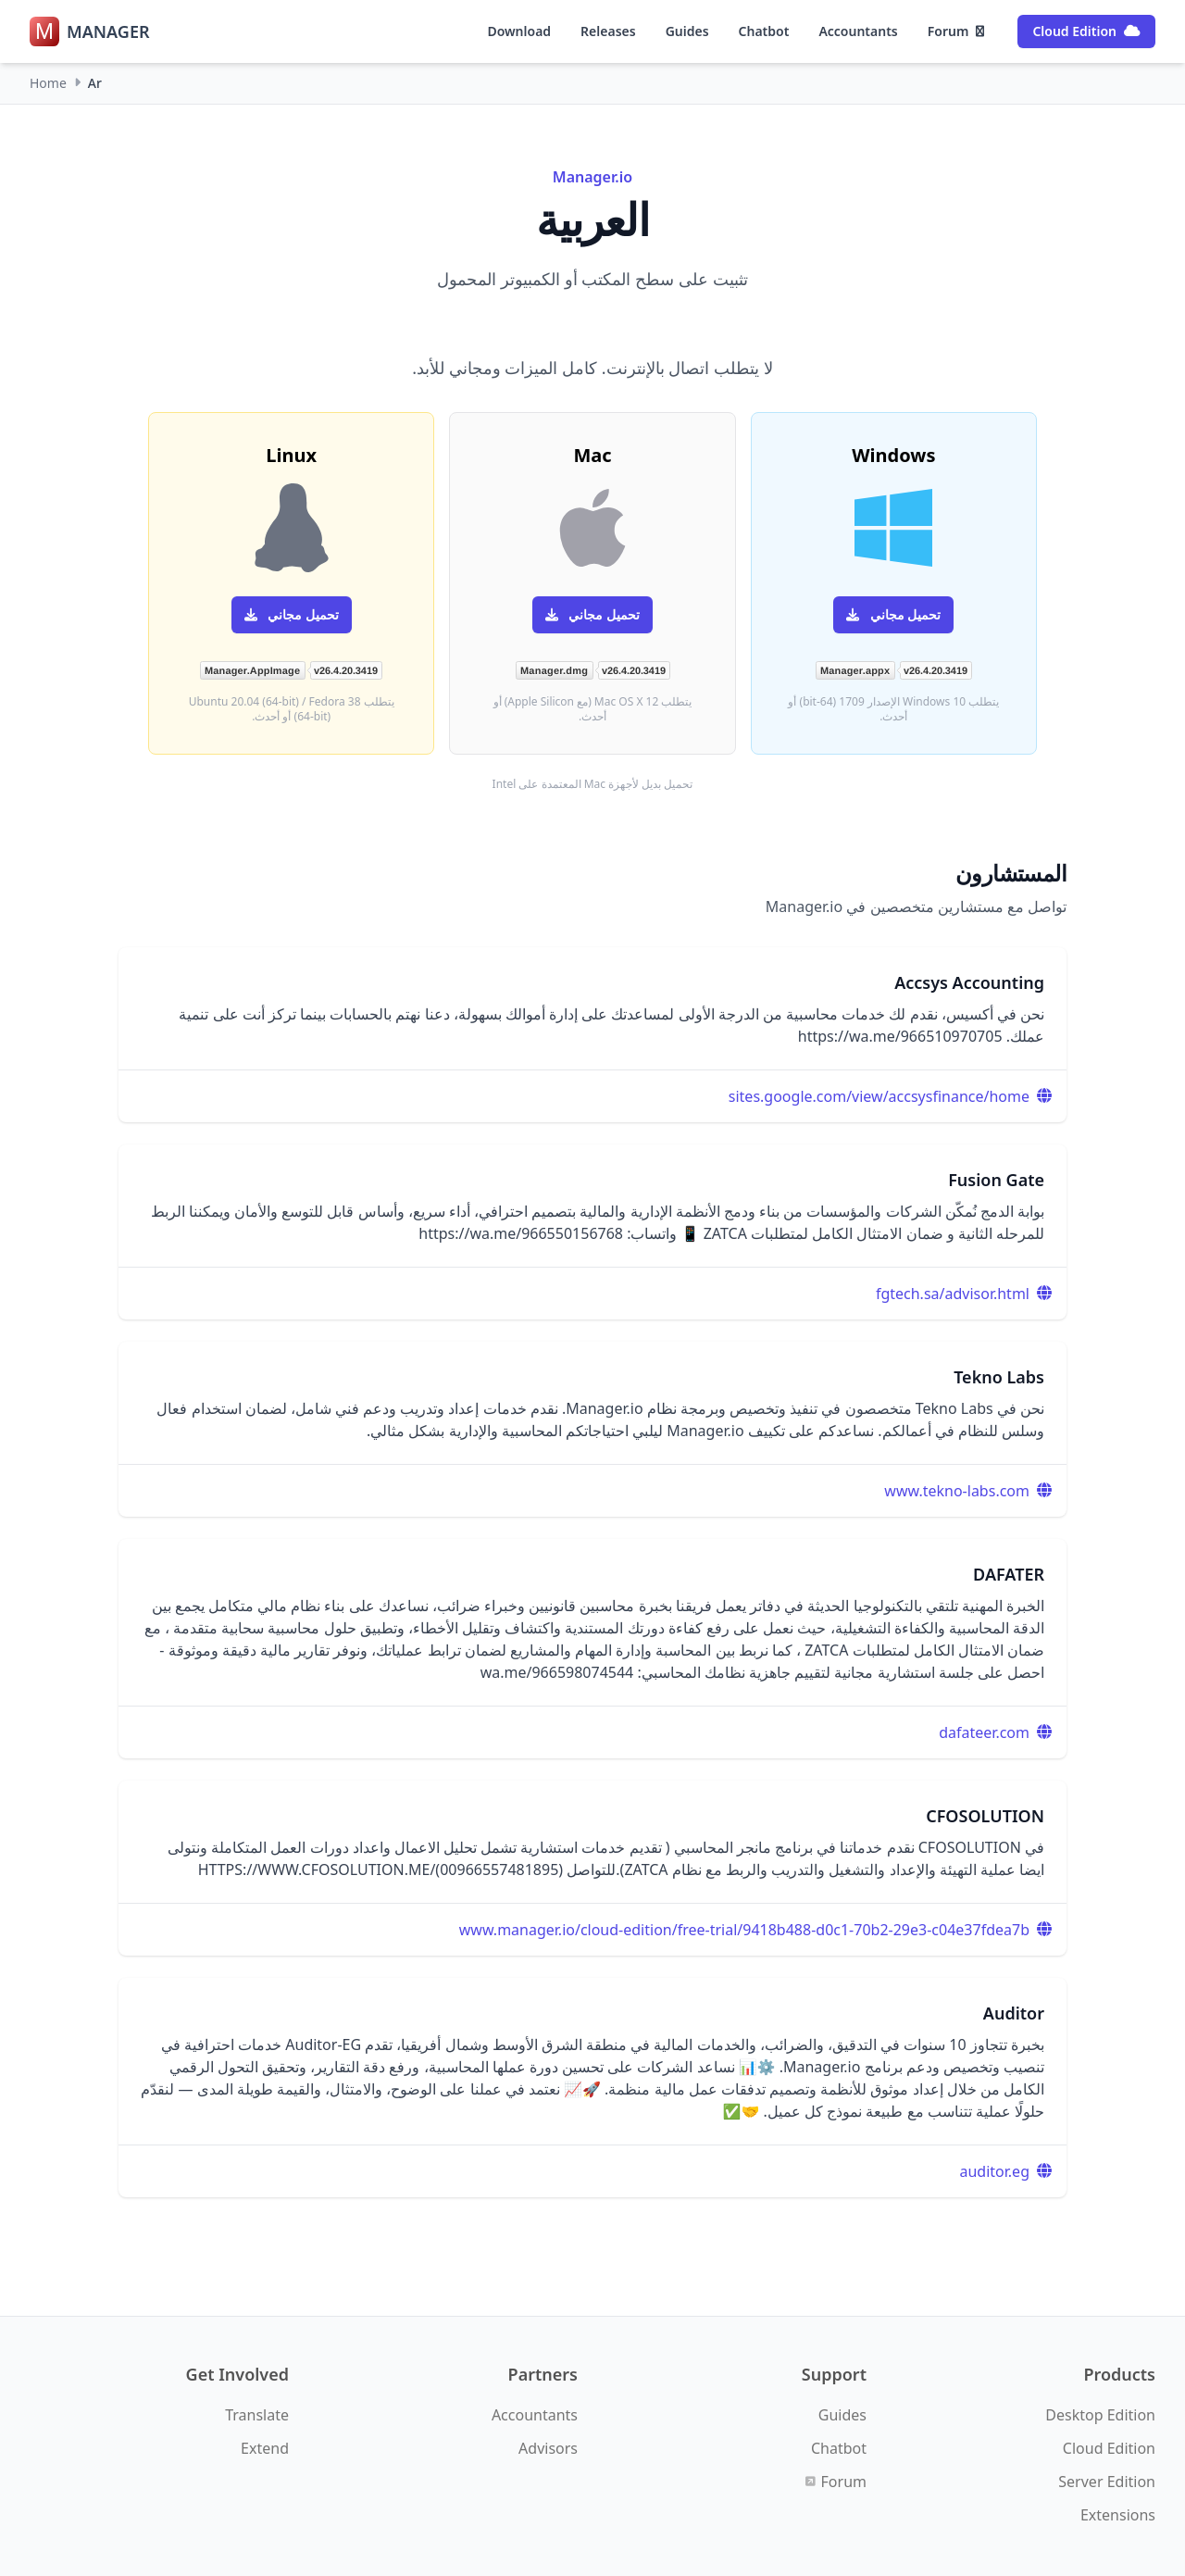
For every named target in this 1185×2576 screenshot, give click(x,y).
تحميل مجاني (893, 614)
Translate (257, 2415)
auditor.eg (995, 2171)
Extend (265, 2448)
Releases (608, 31)
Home (48, 83)
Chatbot (764, 31)
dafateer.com (984, 1732)
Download (519, 31)
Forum (956, 31)
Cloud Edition (1086, 31)
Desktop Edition (1100, 2415)
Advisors (548, 2448)
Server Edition (1106, 2481)
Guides (687, 31)
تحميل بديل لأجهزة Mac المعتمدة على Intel (593, 784)
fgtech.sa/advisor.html (952, 1293)
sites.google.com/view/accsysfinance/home (879, 1096)
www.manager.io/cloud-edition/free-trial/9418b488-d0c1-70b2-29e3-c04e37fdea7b (744, 1929)
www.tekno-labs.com (956, 1491)
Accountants (857, 31)
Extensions (1117, 2515)
